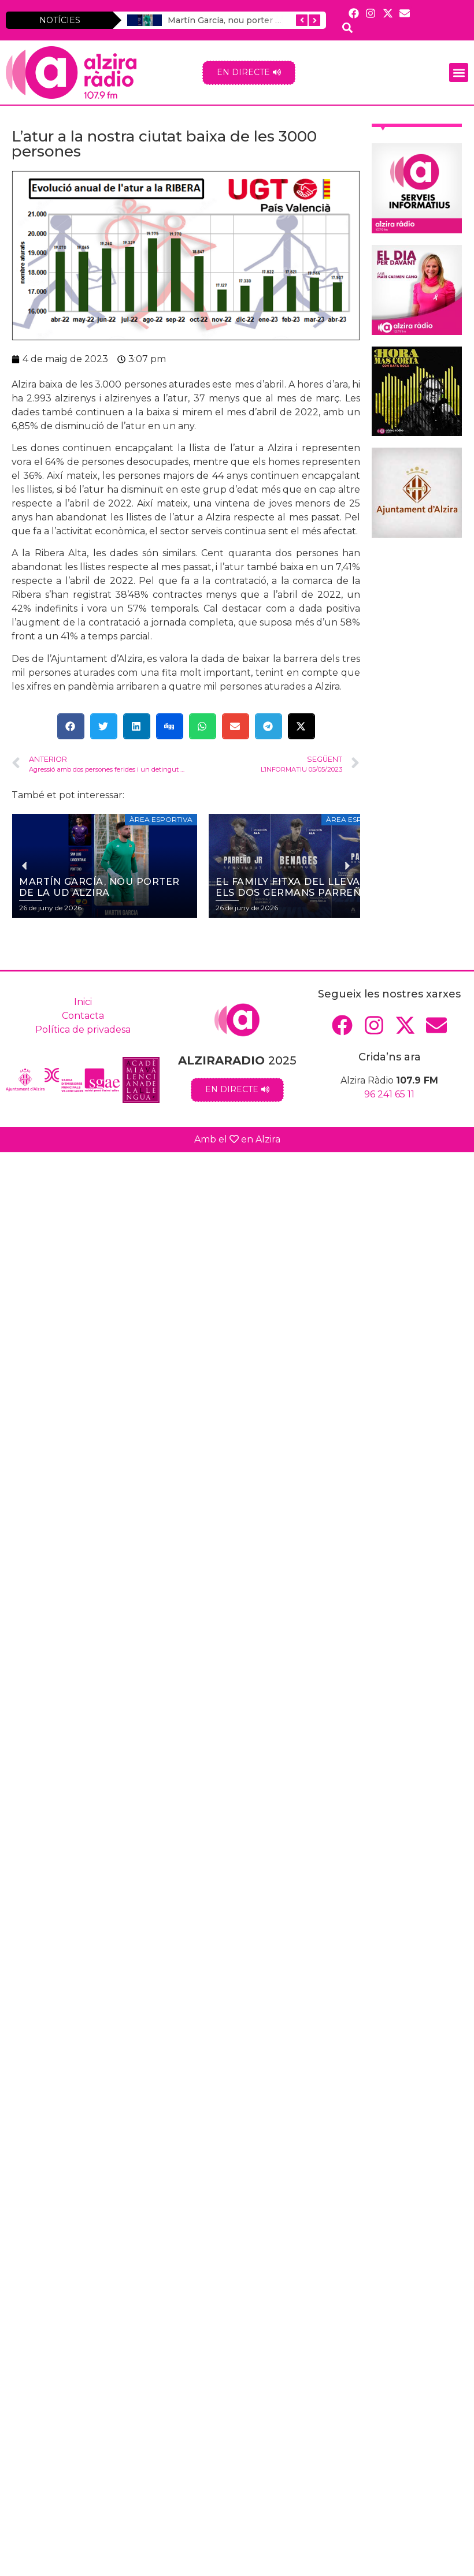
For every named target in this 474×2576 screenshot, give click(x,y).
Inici (83, 1001)
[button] (458, 72)
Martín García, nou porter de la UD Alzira (251, 20)
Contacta (83, 1015)
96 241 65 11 (389, 1094)
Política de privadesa (83, 1029)
